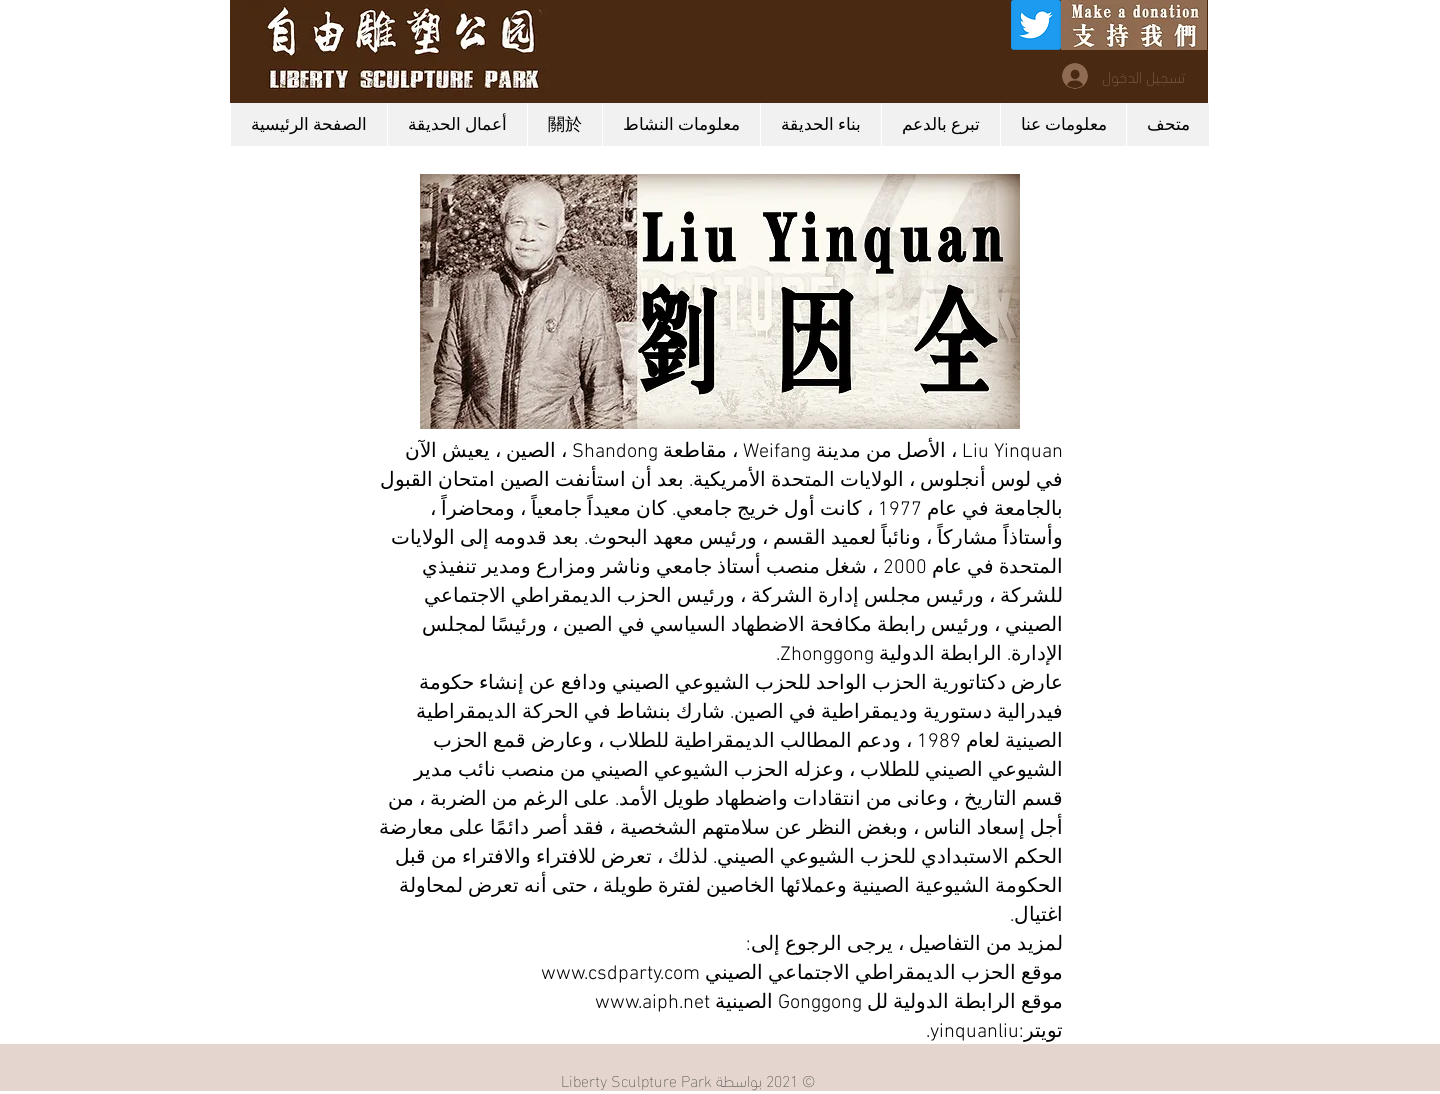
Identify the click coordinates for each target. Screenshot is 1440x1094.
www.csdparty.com (620, 974)
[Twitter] (1036, 25)
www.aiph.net (652, 1003)
